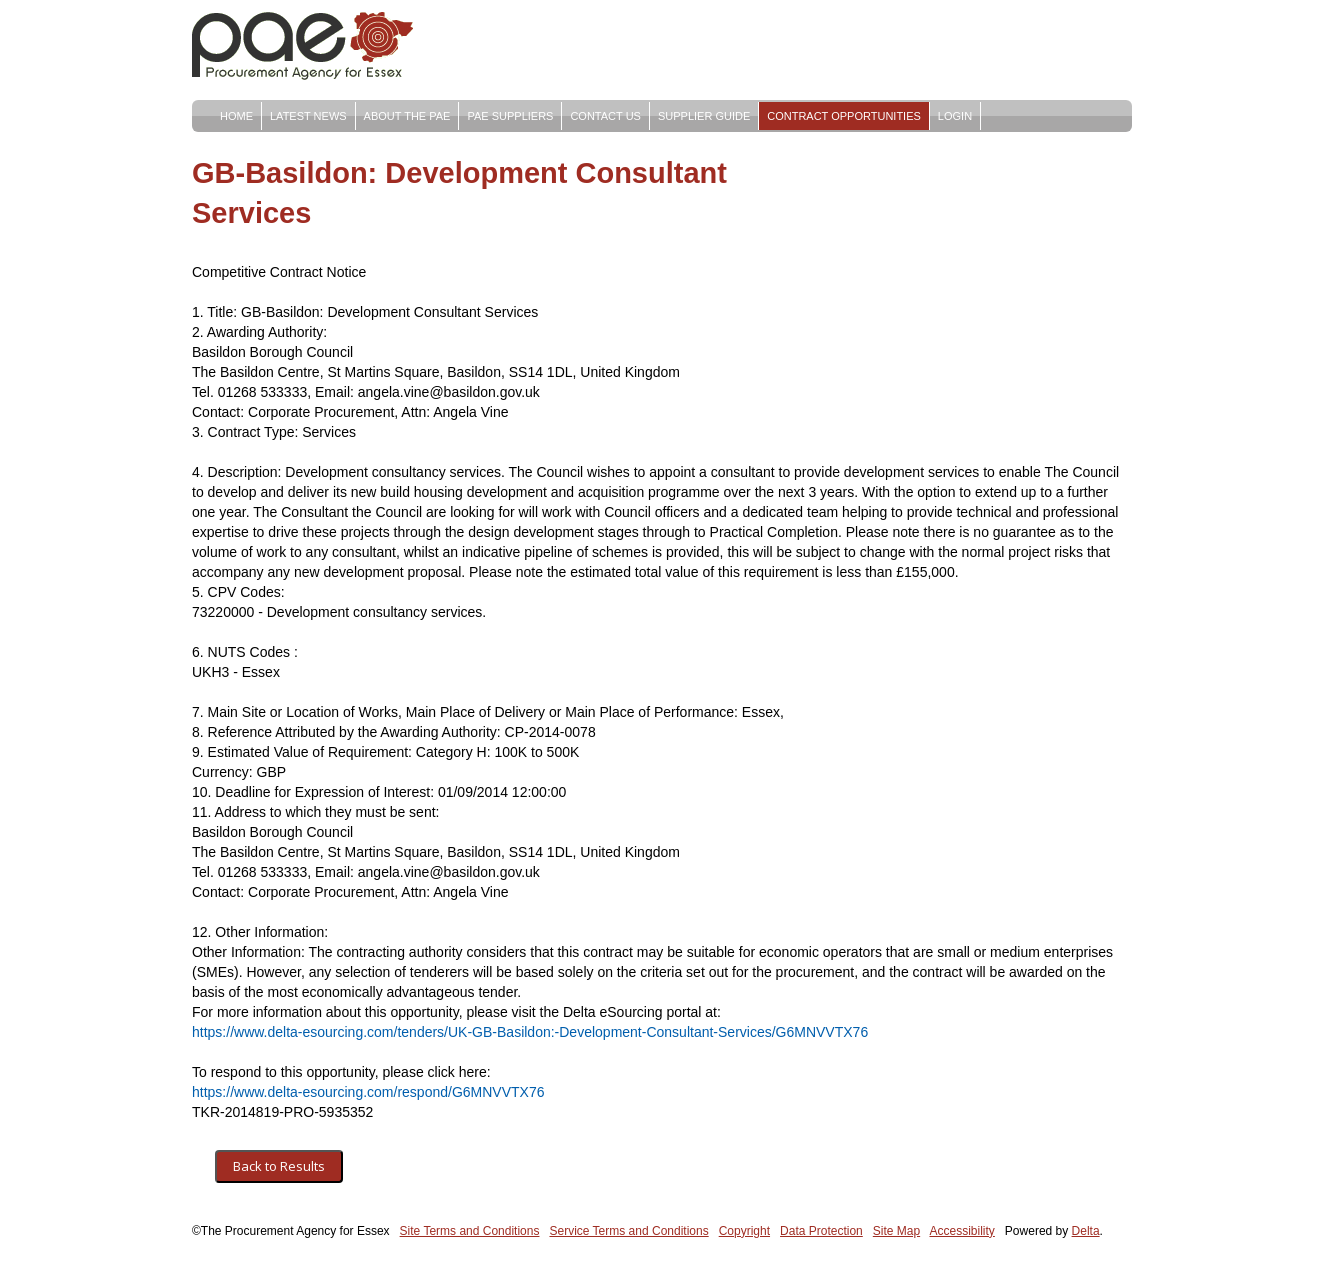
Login (955, 116)
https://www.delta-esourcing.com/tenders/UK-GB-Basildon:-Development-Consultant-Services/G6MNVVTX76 (530, 1032)
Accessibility (962, 1231)
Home (236, 116)
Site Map (896, 1231)
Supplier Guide (704, 116)
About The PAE (407, 116)
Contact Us (605, 116)
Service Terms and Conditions (628, 1231)
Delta (1086, 1231)
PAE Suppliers (510, 116)
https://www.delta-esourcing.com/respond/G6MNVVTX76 (368, 1092)
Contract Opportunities (844, 116)
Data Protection (821, 1231)
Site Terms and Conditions (470, 1231)
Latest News (308, 116)
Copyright (744, 1231)
